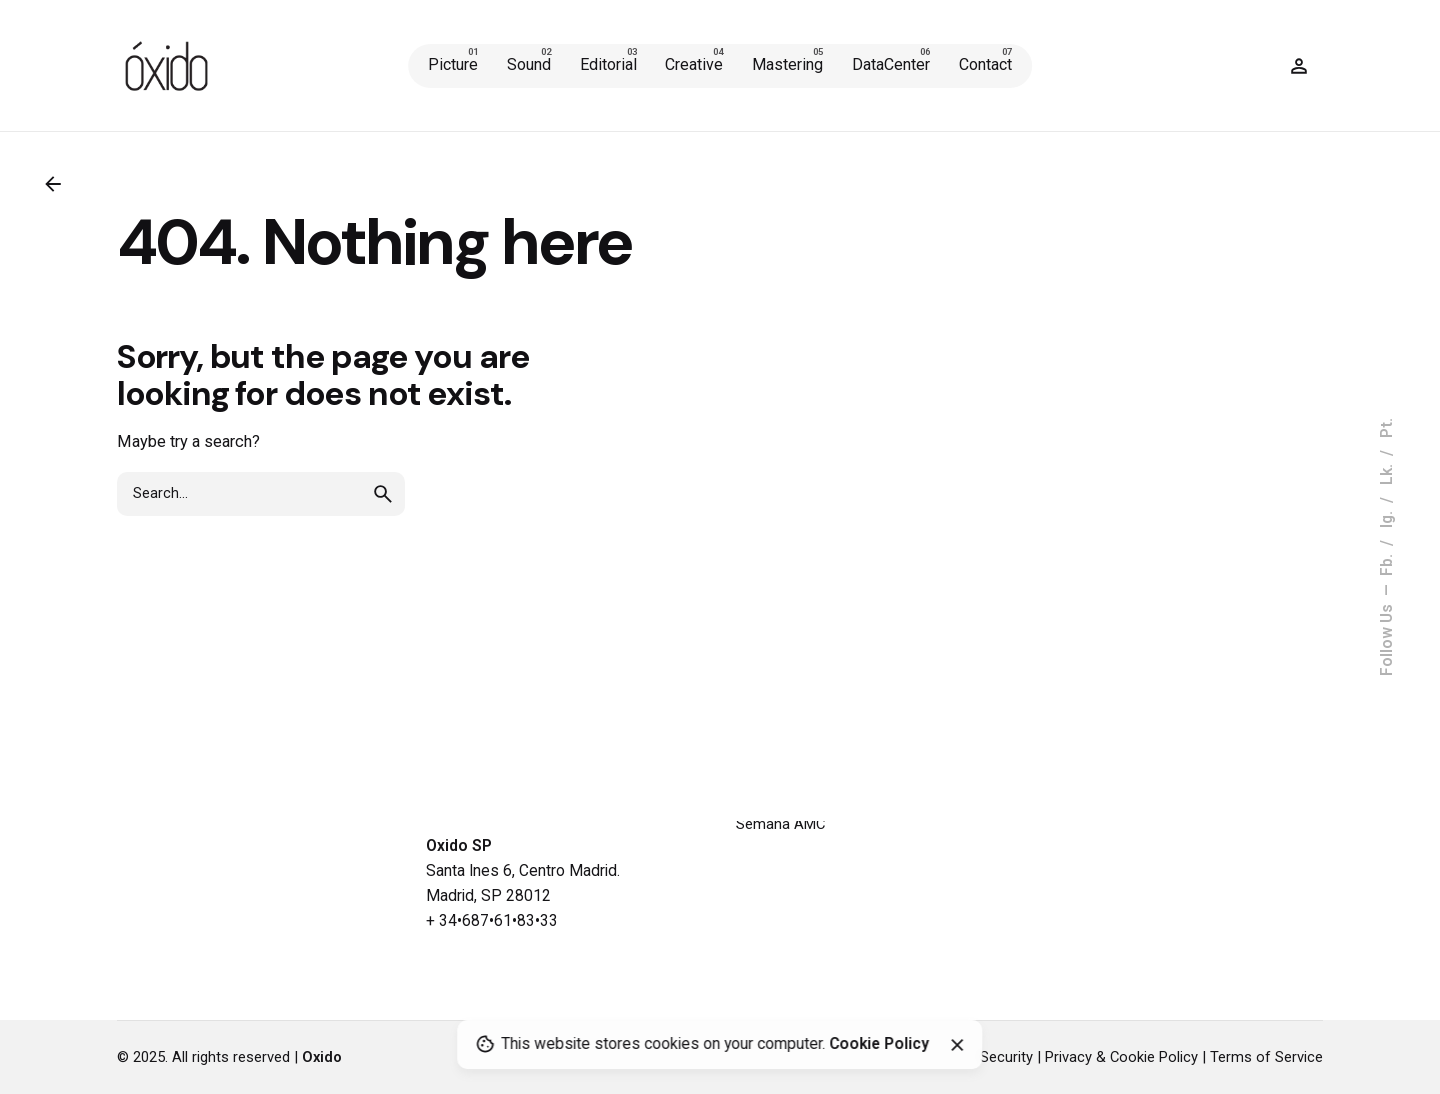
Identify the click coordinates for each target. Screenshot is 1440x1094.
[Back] (53, 184)
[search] (383, 494)
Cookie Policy (879, 1045)
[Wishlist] (1299, 66)
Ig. (1387, 517)
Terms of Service (1266, 1057)
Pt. (1387, 428)
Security (1006, 1057)
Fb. (1387, 563)
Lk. (1387, 472)
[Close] (957, 1045)
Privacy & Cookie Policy (1121, 1057)
